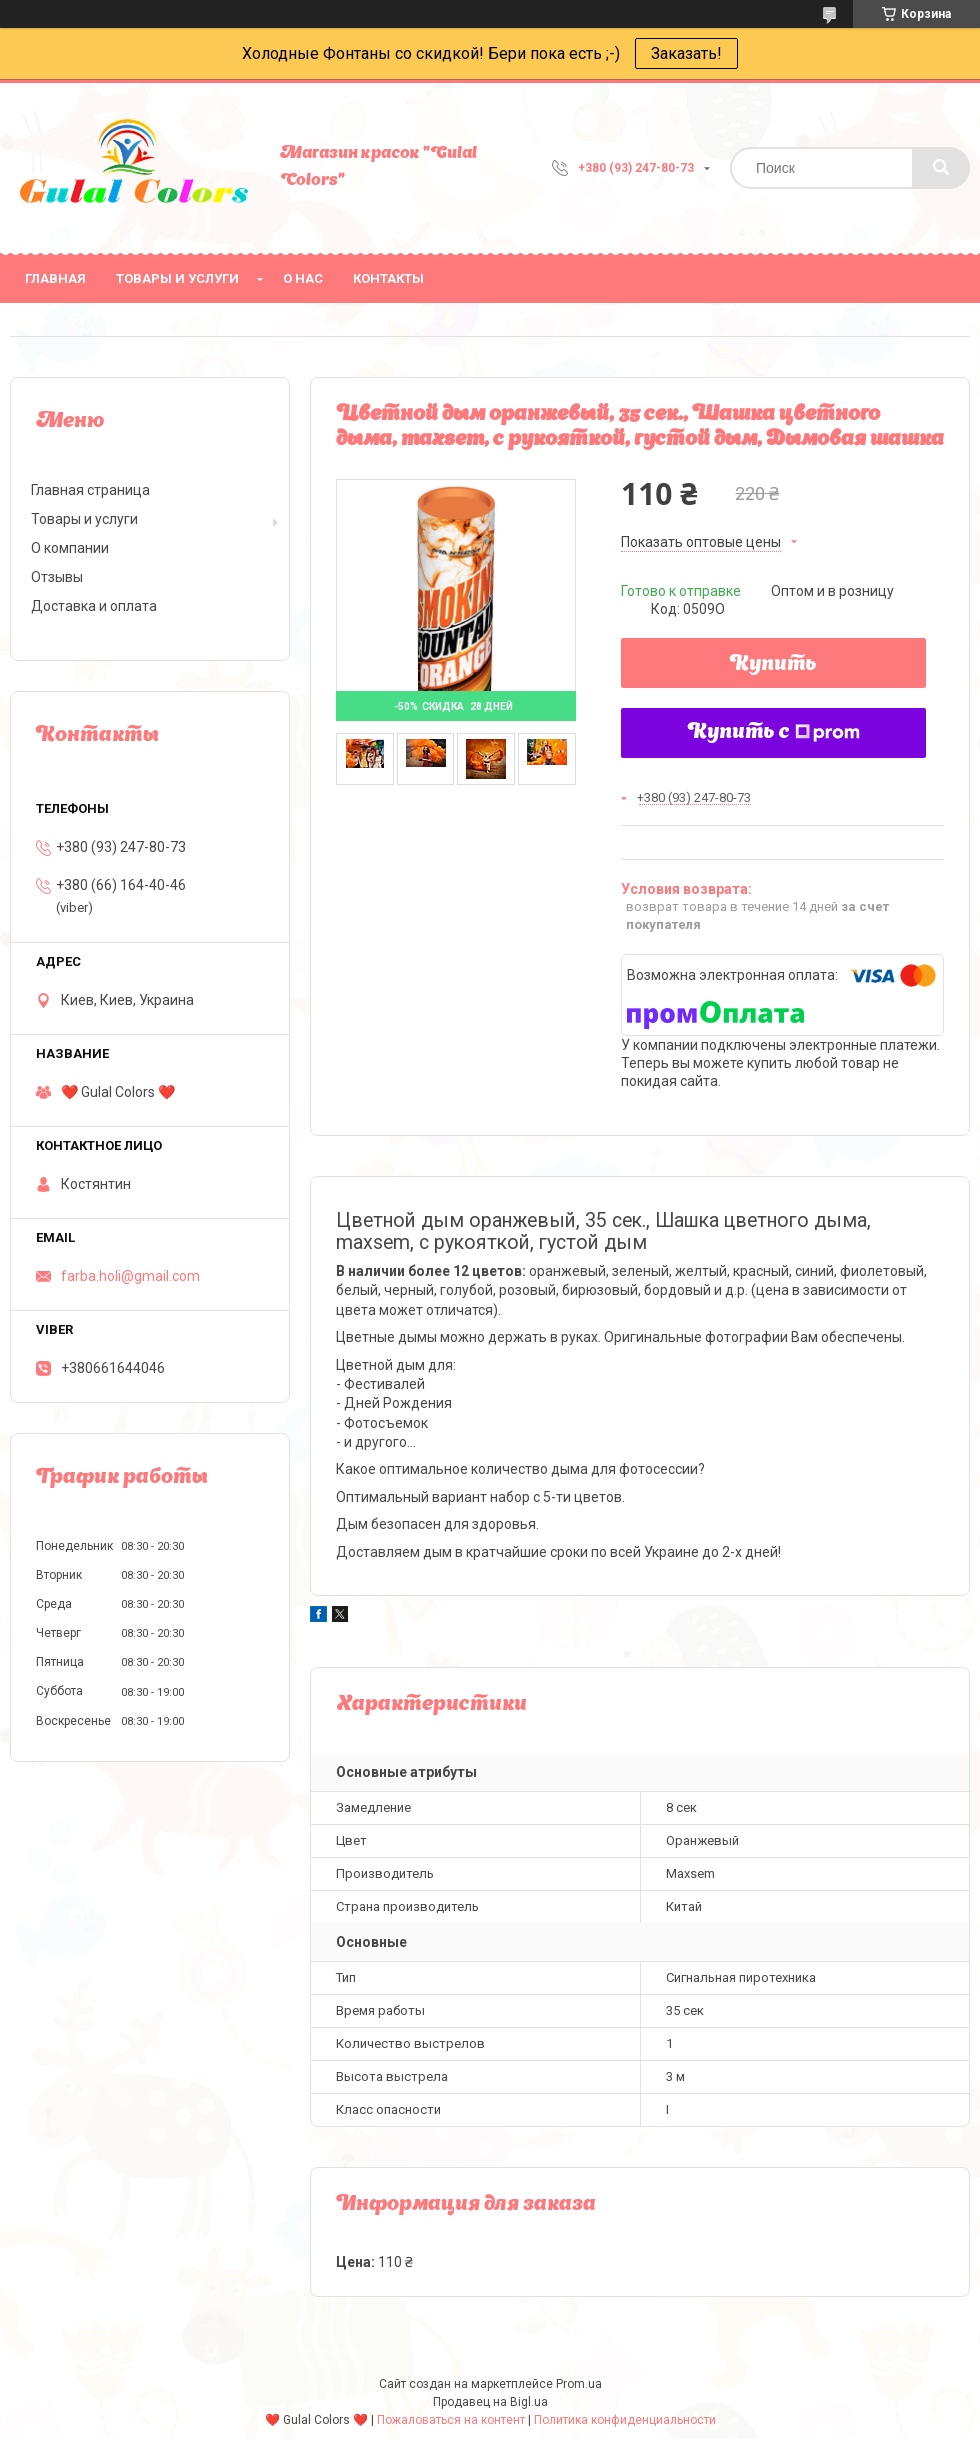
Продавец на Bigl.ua (490, 2402)
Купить (773, 665)
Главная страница (90, 490)
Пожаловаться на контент (451, 2420)
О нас (303, 278)
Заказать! (686, 53)
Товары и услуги (177, 278)
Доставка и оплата (94, 606)
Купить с (774, 733)
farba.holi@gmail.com (130, 1276)
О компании (70, 548)
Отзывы (57, 577)
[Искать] (941, 168)
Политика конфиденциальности (625, 2420)
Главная (55, 278)
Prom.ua (579, 2384)
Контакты (388, 278)
